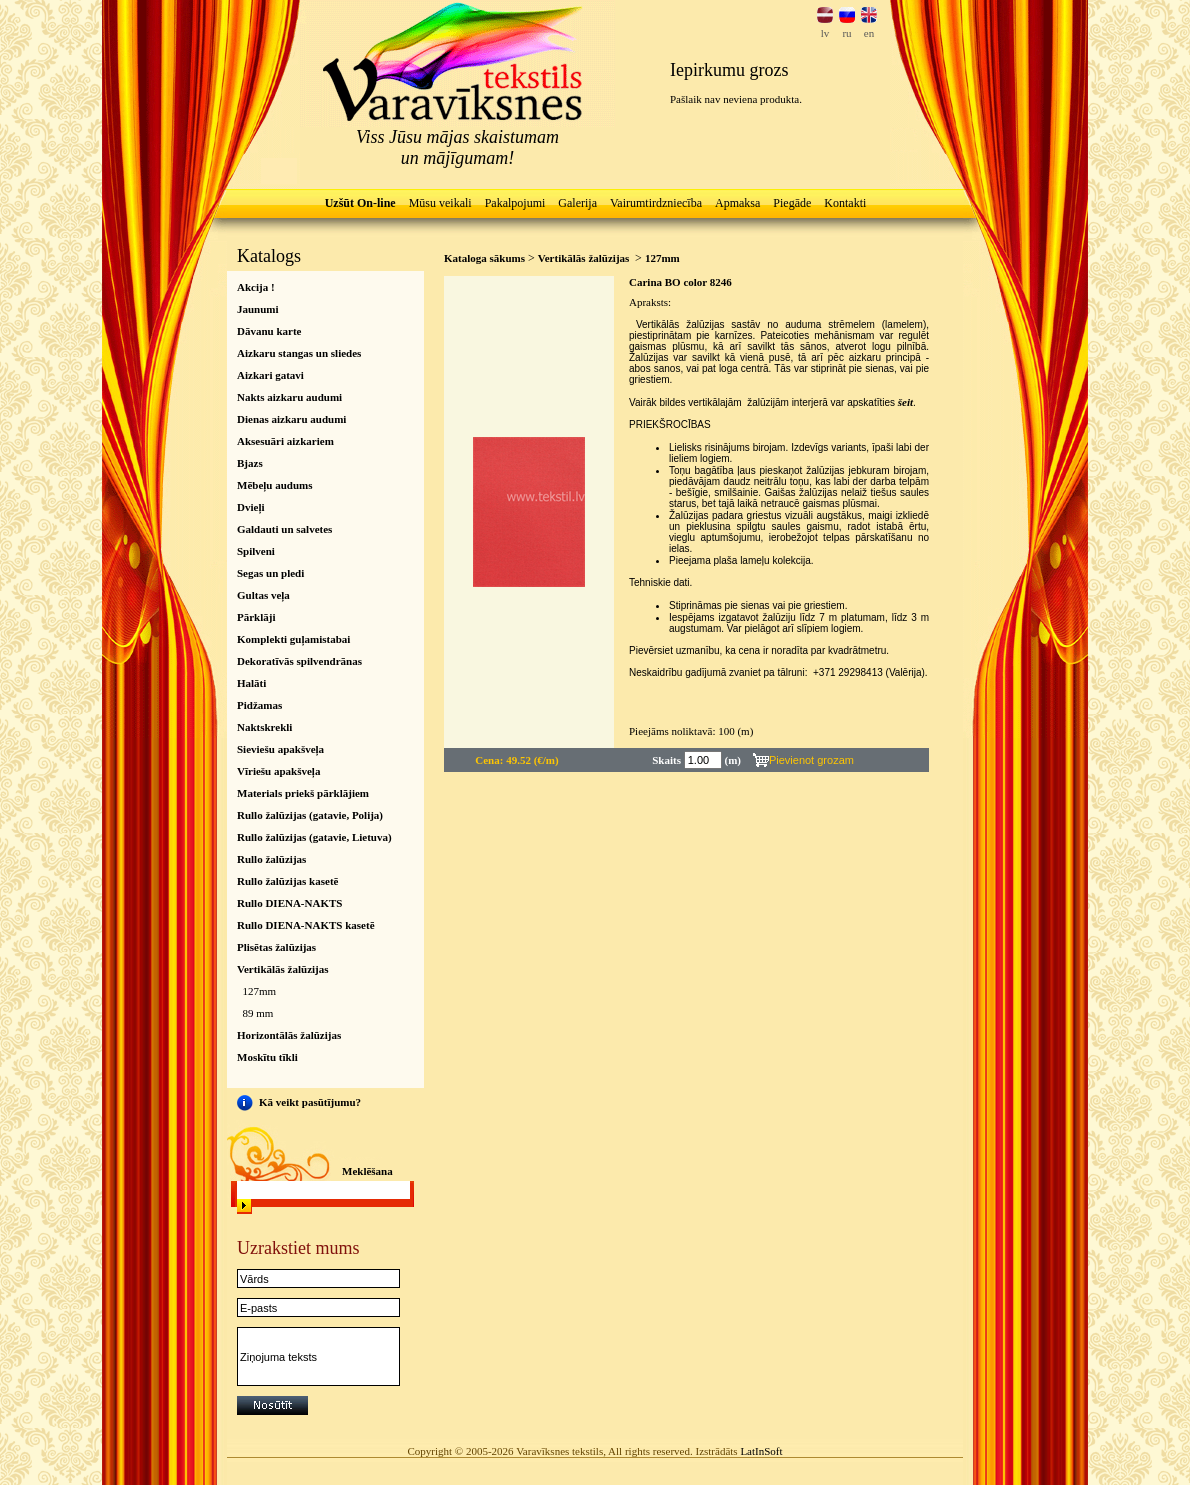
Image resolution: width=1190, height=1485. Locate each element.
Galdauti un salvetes (284, 529)
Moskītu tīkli (267, 1057)
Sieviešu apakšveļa (280, 749)
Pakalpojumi (515, 203)
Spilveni (256, 551)
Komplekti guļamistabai (293, 639)
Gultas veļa (263, 595)
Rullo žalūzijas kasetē (287, 881)
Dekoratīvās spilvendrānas (299, 661)
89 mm (258, 1013)
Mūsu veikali (440, 203)
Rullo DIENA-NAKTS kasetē (306, 925)
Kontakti (845, 203)
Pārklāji (256, 617)
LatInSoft (761, 1451)
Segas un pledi (270, 573)
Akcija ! (256, 287)
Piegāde (792, 203)
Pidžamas (259, 705)
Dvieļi (251, 507)
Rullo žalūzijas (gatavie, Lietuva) (314, 837)
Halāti (251, 683)
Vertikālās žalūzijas (283, 969)
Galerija (577, 203)
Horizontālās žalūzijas (289, 1035)
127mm (260, 991)
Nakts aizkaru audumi (289, 397)
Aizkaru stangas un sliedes (299, 353)
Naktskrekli (264, 727)
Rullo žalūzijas (271, 859)
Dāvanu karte (269, 331)
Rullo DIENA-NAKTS (289, 903)
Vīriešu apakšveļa (278, 771)
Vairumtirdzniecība (656, 203)
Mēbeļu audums (275, 485)
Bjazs (250, 463)
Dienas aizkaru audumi (291, 419)
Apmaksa (737, 203)
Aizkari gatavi (270, 375)
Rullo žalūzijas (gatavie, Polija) (310, 815)
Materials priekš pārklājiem (303, 793)
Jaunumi (258, 309)
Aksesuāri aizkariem (285, 441)
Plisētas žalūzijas (276, 947)
